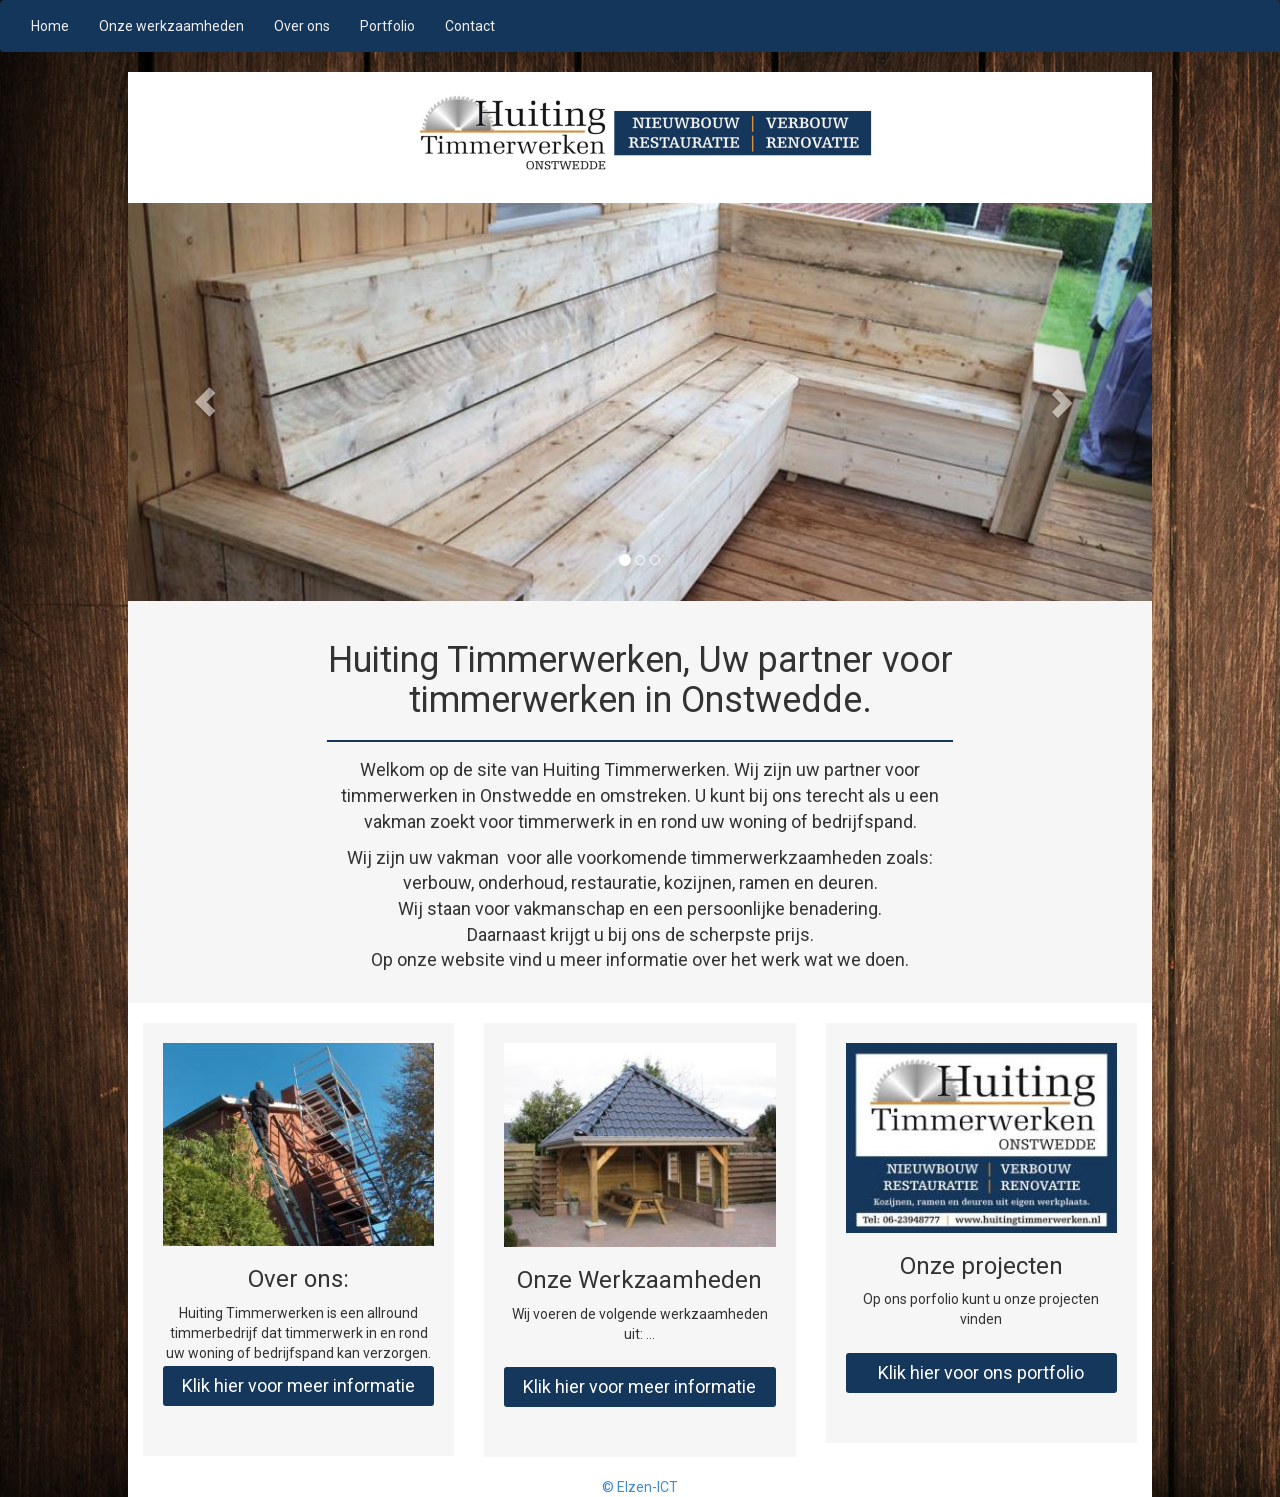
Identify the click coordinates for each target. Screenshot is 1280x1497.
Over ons (302, 26)
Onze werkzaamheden (171, 26)
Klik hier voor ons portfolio (981, 1372)
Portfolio (387, 26)
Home (50, 26)
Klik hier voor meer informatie (298, 1385)
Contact (470, 26)
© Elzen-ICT (640, 1487)
